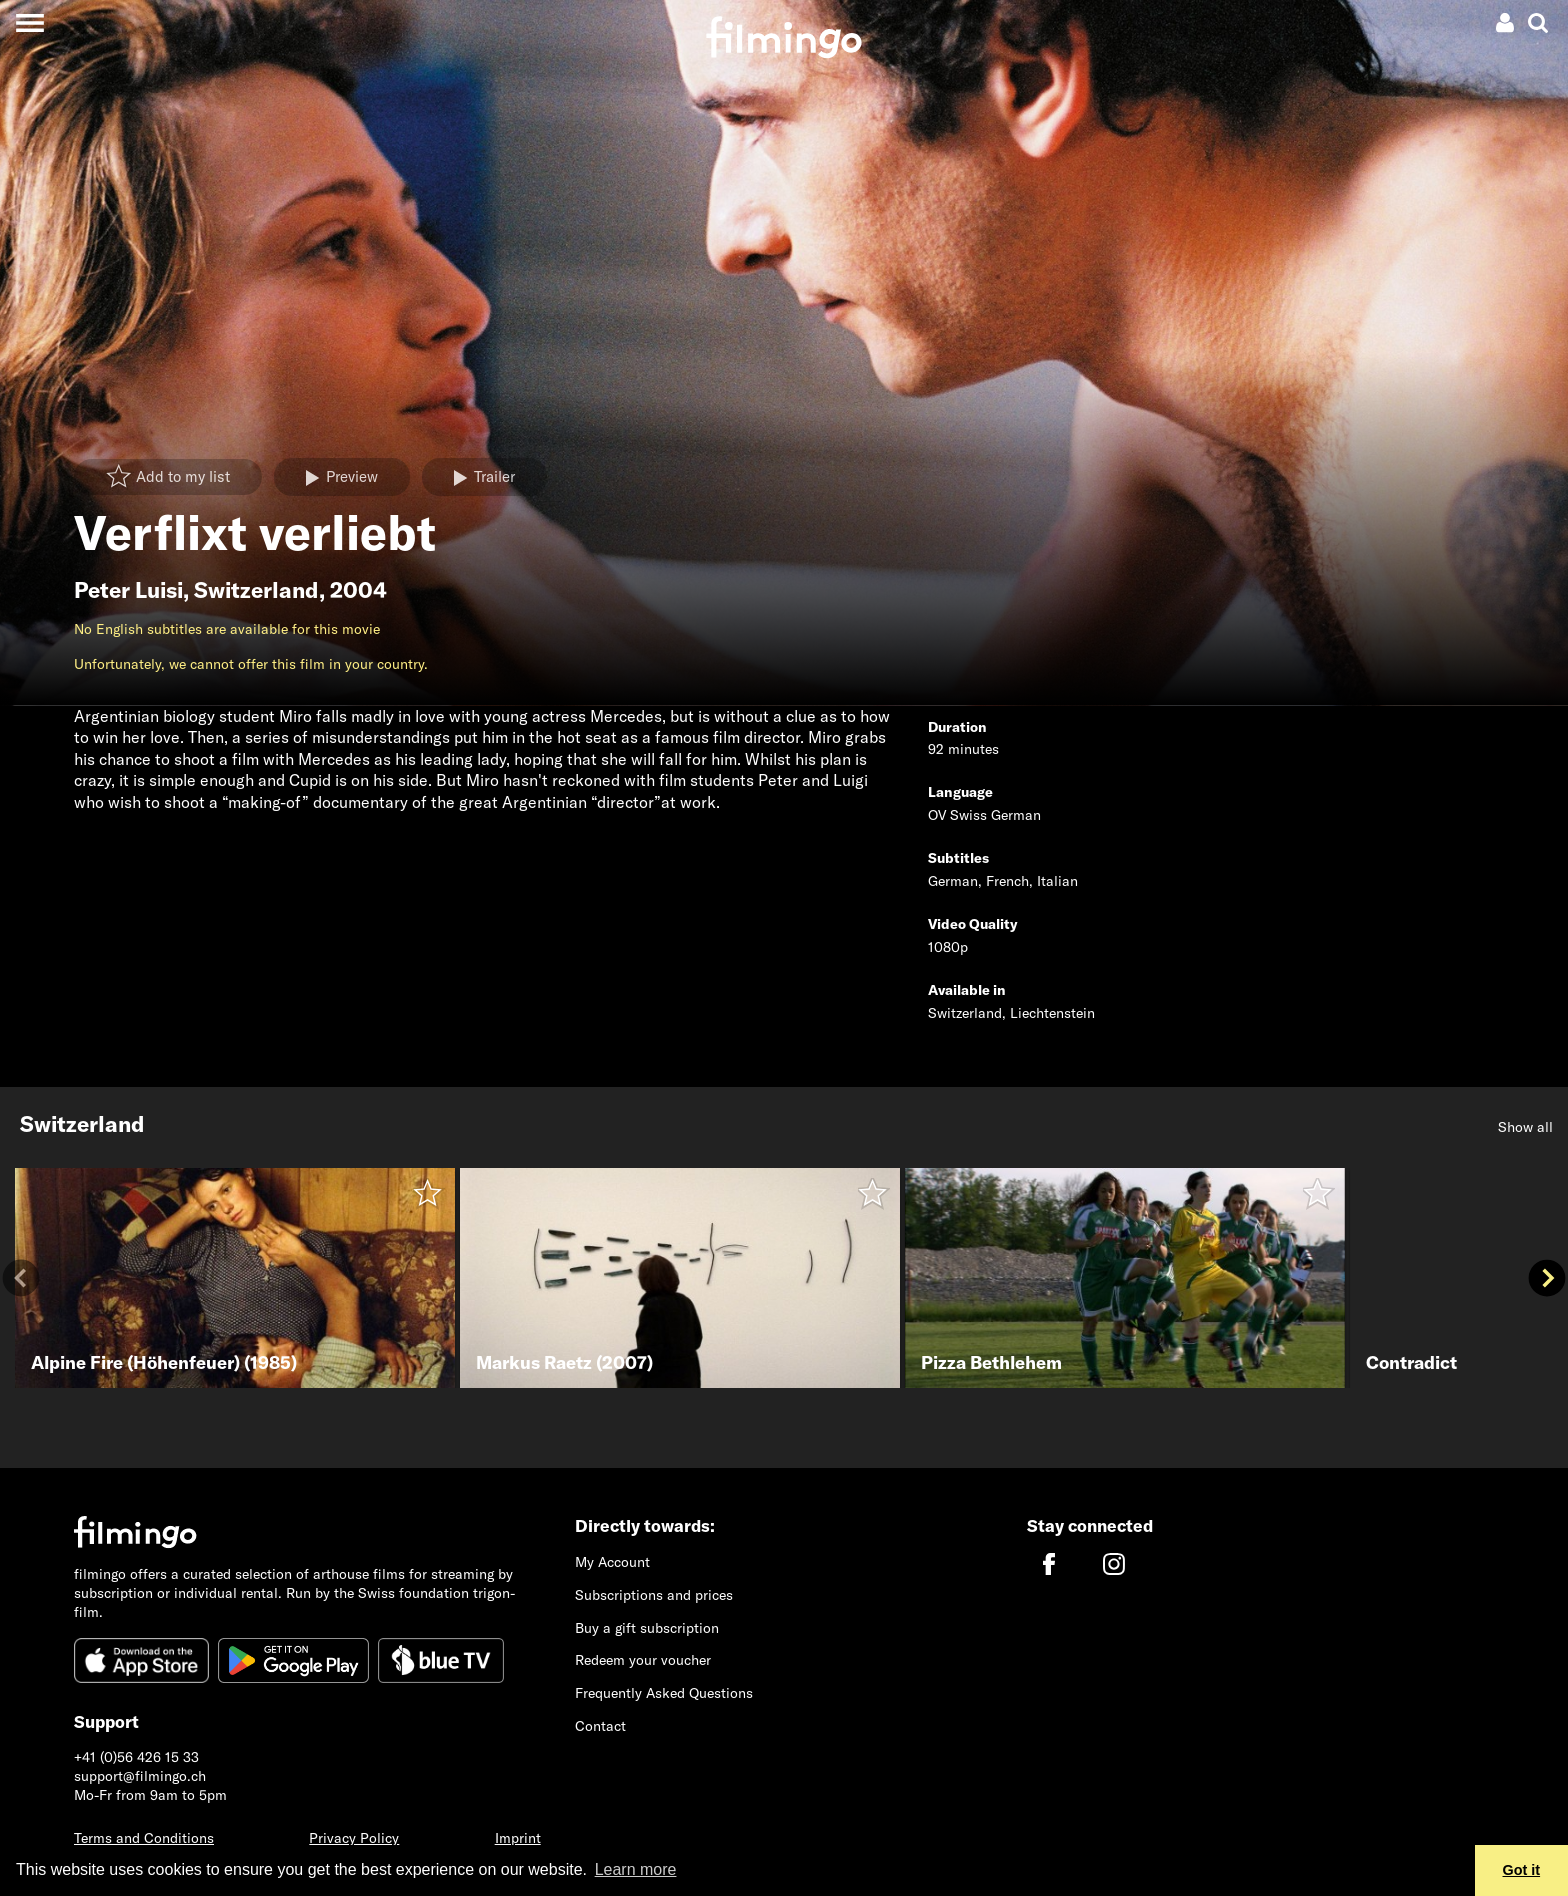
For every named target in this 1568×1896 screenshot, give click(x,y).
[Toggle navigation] (29, 22)
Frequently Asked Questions (664, 1693)
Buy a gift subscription (647, 1628)
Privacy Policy (354, 1838)
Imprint (518, 1838)
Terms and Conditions (144, 1838)
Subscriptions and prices (654, 1595)
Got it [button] (1522, 1870)
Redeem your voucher (643, 1660)
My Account (612, 1562)
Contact (600, 1726)
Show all (1525, 1127)
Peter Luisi (128, 590)
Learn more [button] (636, 1869)
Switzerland (256, 590)
